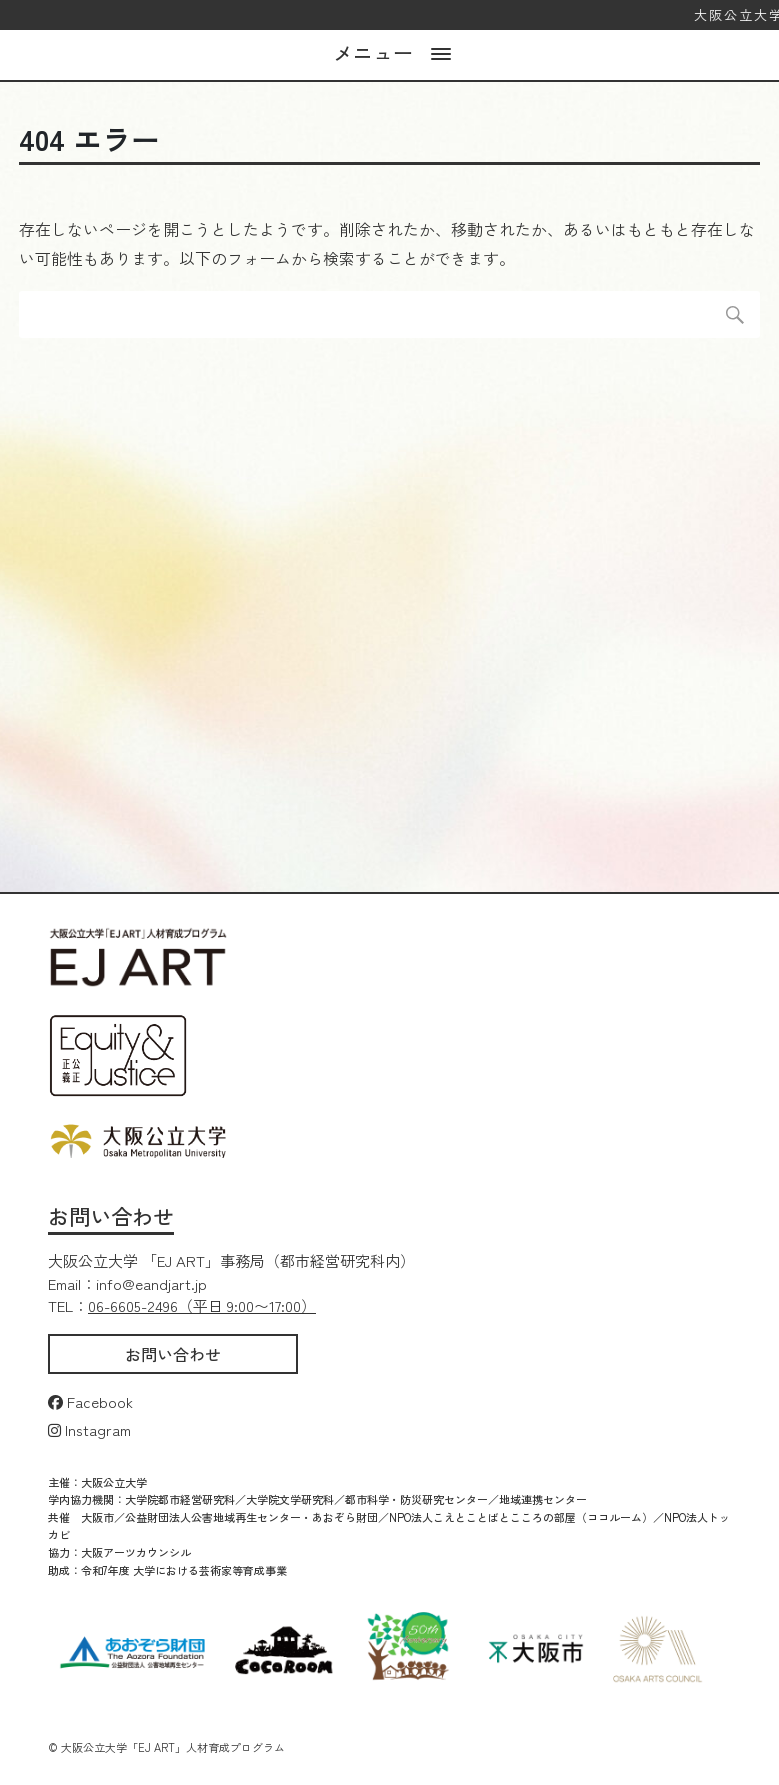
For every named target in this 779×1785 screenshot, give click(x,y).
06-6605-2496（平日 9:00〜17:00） (202, 1305)
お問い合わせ (173, 1354)
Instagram (89, 1429)
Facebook (90, 1401)
